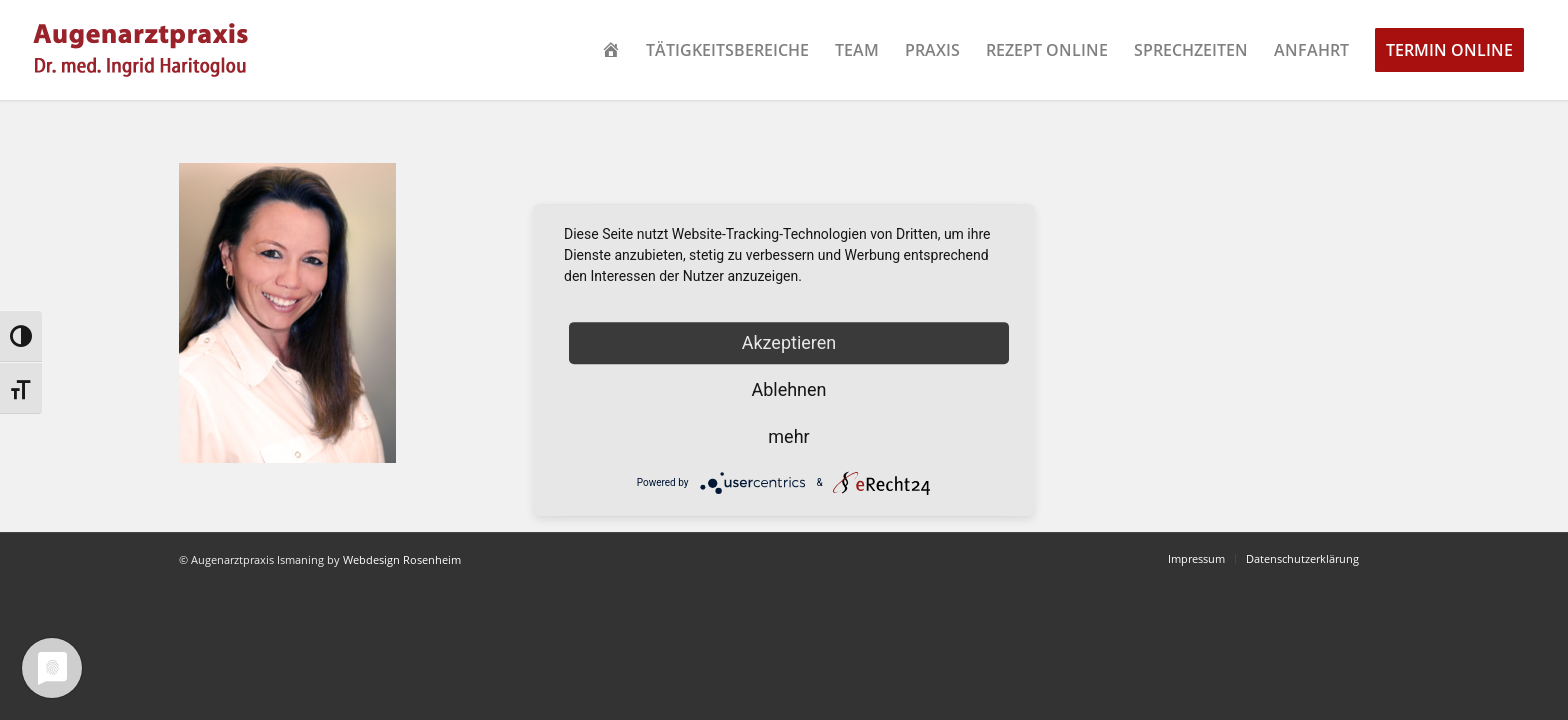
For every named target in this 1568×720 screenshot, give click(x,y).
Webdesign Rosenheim (402, 559)
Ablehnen (788, 389)
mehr (788, 436)
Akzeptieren (789, 342)
